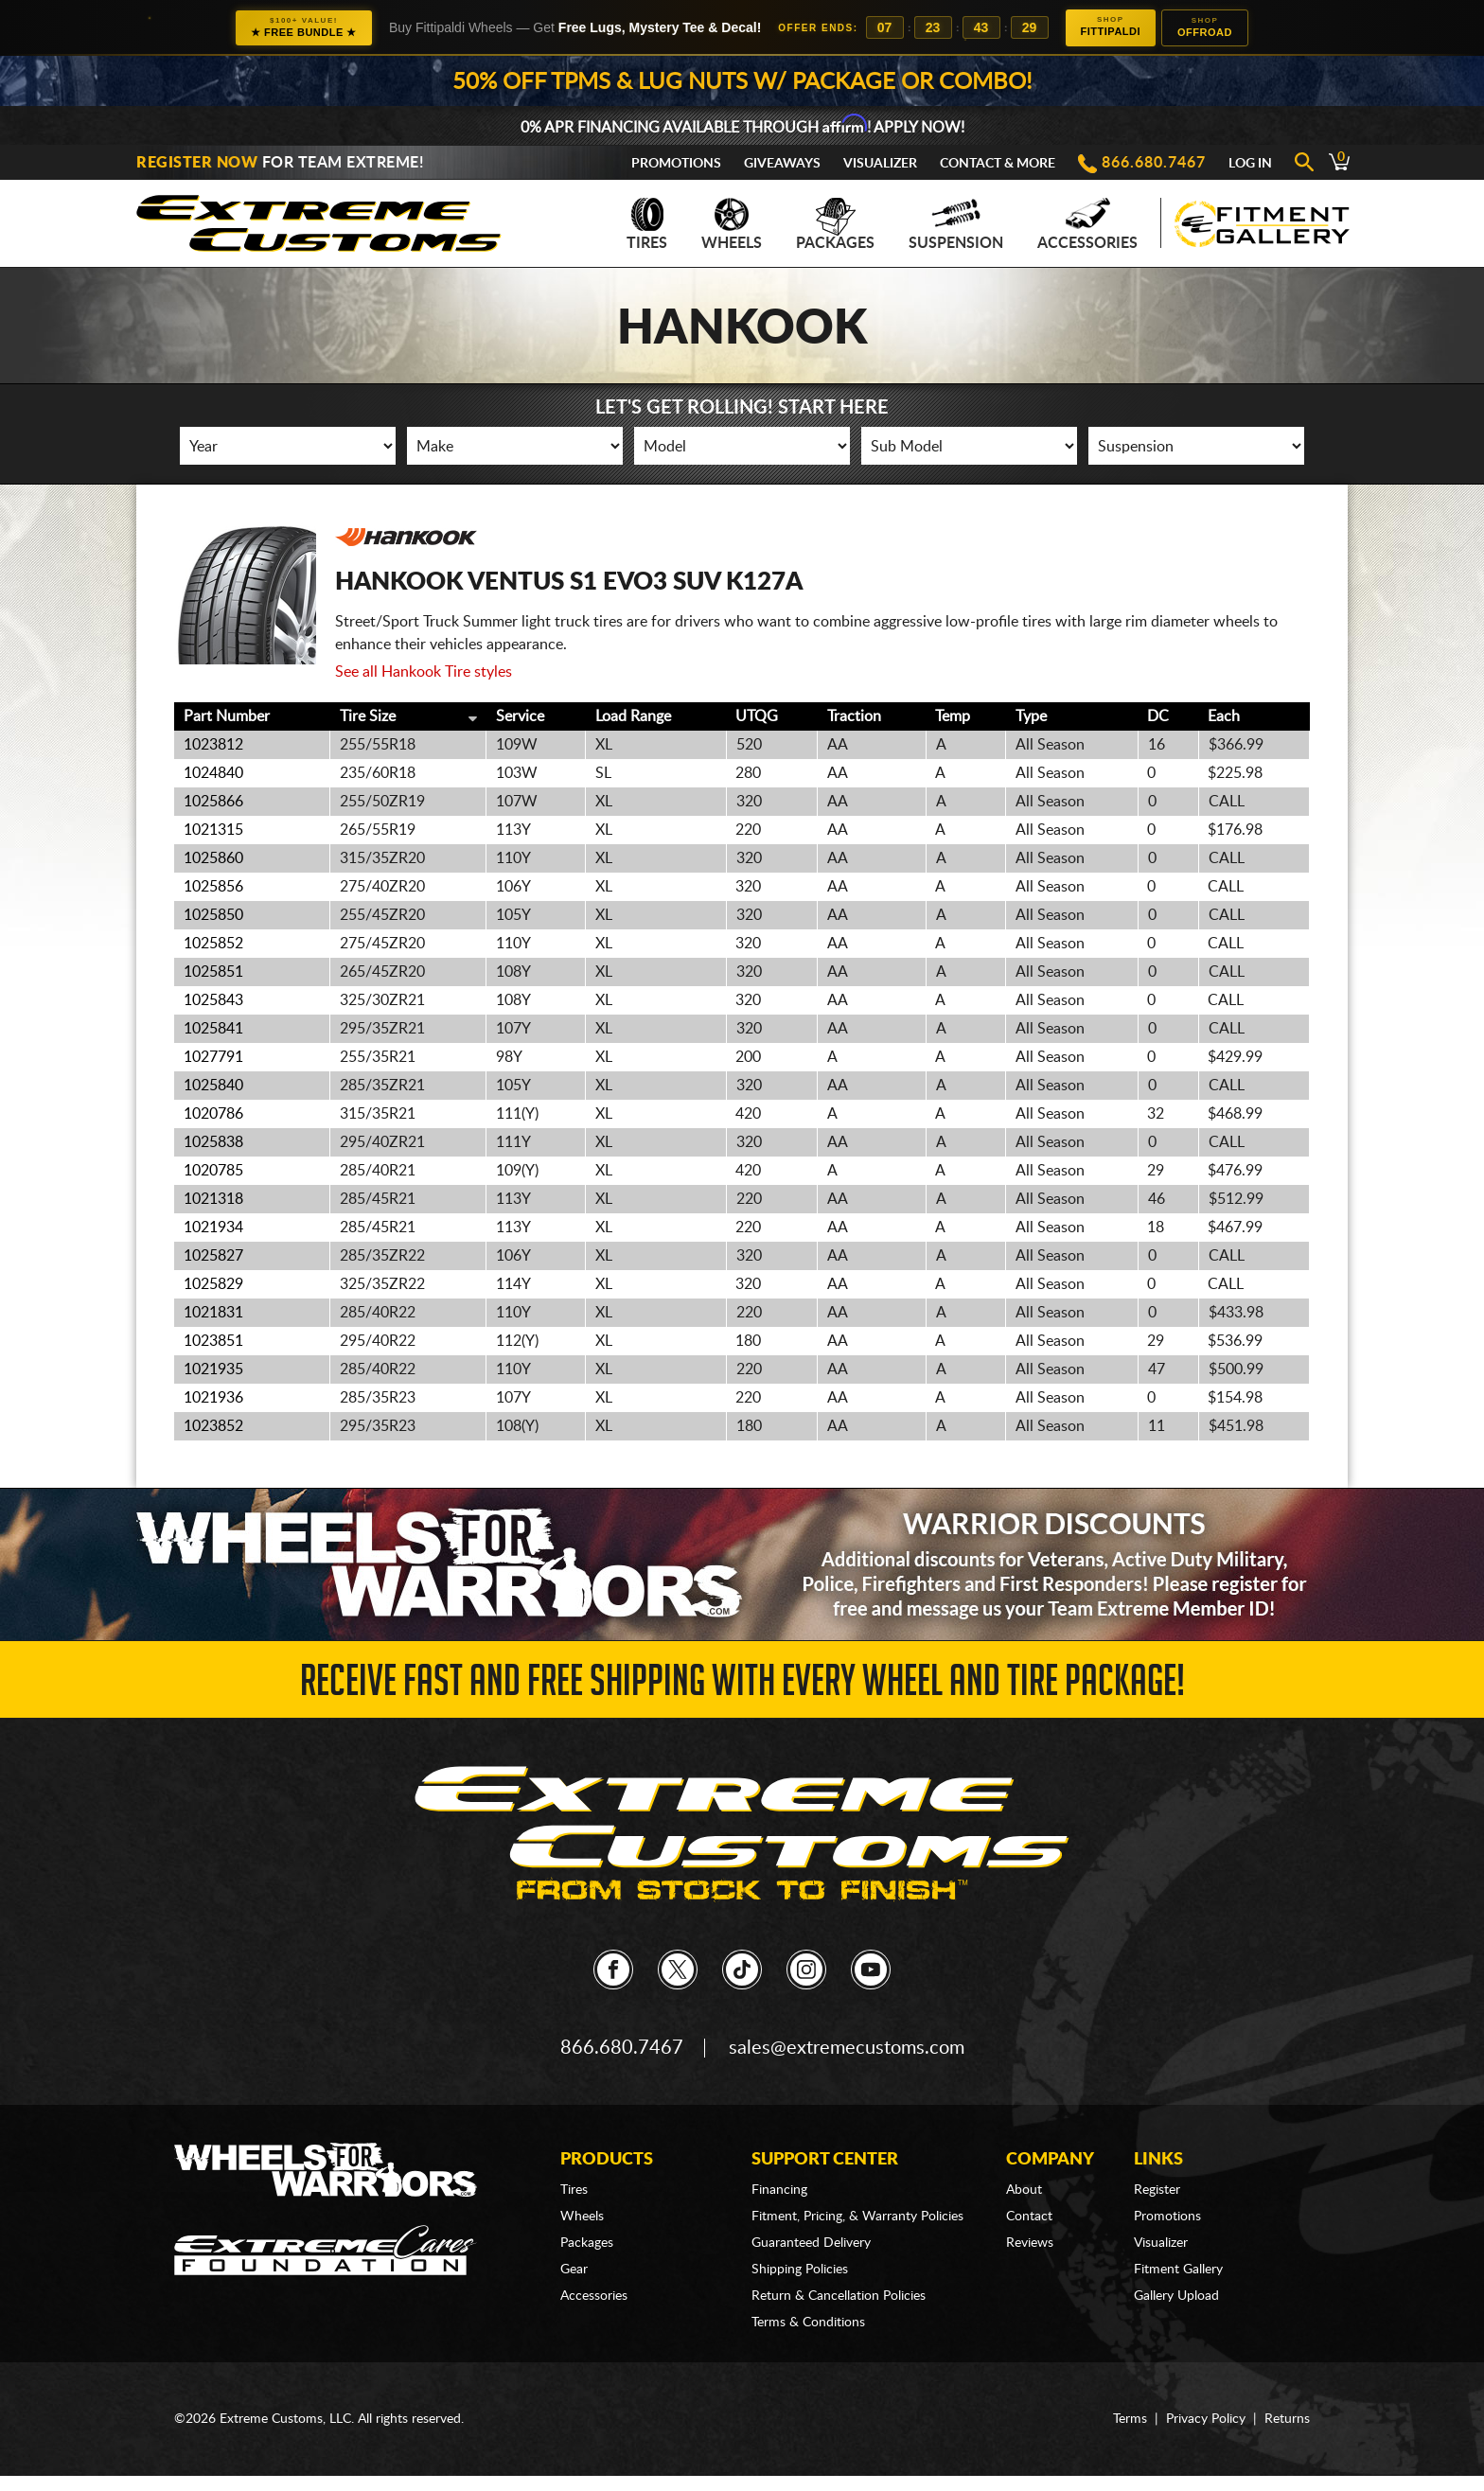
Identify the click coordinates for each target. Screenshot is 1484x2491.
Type (1031, 716)
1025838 (213, 1142)
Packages (835, 224)
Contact (1029, 2216)
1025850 (213, 915)
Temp (952, 716)
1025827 (213, 1255)
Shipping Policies (799, 2269)
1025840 (213, 1085)
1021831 (213, 1312)
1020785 (213, 1170)
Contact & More (997, 163)
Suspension (956, 224)
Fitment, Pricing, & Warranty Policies (857, 2216)
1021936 (213, 1397)
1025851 (213, 972)
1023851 (213, 1341)
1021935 (213, 1369)
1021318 (213, 1199)
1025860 (213, 858)
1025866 (213, 801)
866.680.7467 (1154, 162)
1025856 (213, 886)
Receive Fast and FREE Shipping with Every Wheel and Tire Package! (742, 1686)
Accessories (1087, 224)
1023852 (213, 1426)
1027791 (213, 1057)
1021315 (213, 830)
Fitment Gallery (1178, 2269)
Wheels (731, 224)
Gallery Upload (1176, 2296)
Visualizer (880, 163)
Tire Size (368, 716)
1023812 (213, 744)
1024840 (213, 773)
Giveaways (782, 163)
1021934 (213, 1227)
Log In (1250, 163)
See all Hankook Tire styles (423, 672)
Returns (1287, 2419)
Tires (647, 224)
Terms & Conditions (808, 2322)
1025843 (213, 1000)
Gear (574, 2269)
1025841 (213, 1028)
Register (1157, 2190)
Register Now (196, 162)
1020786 (213, 1114)
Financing (779, 2190)
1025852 (213, 943)
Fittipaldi (1110, 26)
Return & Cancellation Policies (838, 2296)
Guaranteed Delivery (811, 2243)
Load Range (633, 716)
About (1024, 2190)
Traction (854, 716)
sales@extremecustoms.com (846, 2048)
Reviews (1029, 2243)
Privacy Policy (1206, 2419)
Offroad (1204, 27)
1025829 (213, 1284)
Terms (1130, 2419)
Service (520, 716)
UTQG (756, 716)
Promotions (676, 163)
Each (1224, 716)
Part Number (227, 716)
